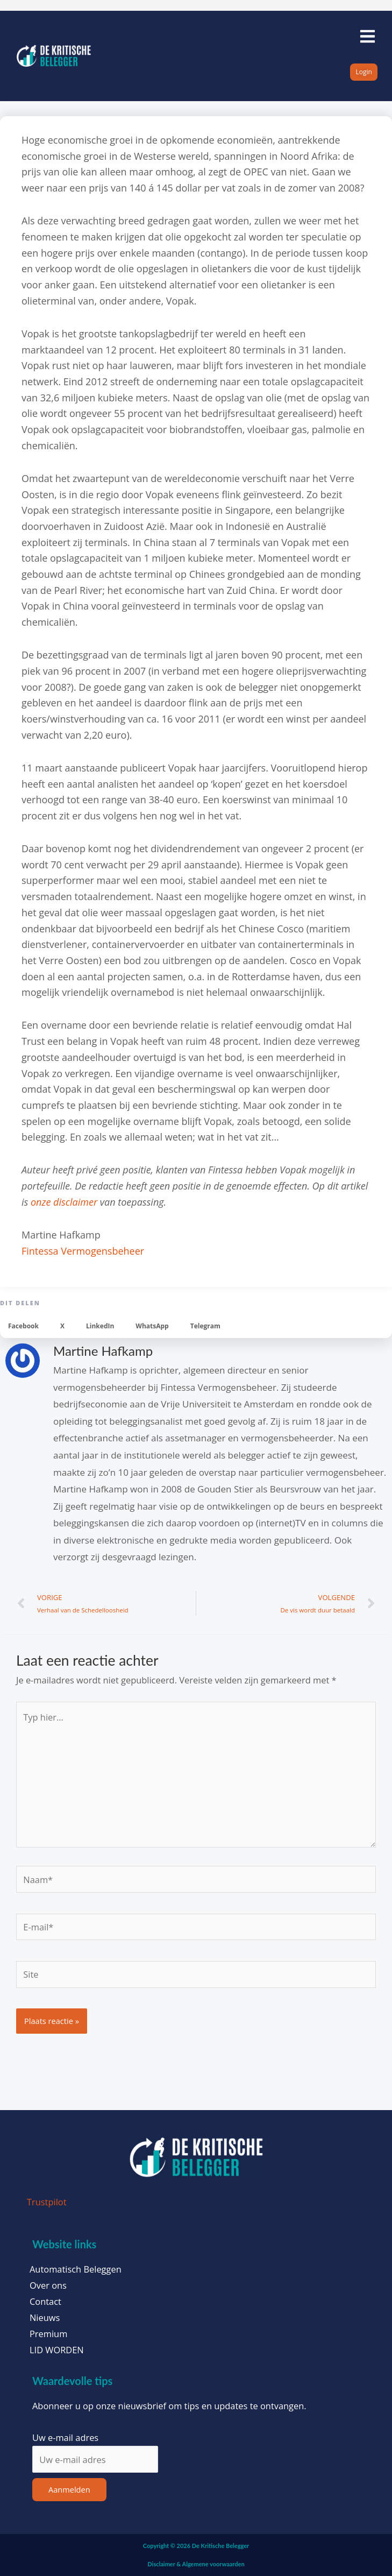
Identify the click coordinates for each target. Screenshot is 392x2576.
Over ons (48, 2285)
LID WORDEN (57, 2350)
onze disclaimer (64, 1201)
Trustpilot (47, 2202)
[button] (23, 1326)
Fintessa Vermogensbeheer (83, 1250)
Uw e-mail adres (65, 2437)
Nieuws (45, 2317)
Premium (48, 2334)
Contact (45, 2301)
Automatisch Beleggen (76, 2269)
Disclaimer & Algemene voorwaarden (195, 2563)
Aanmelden (69, 2489)
